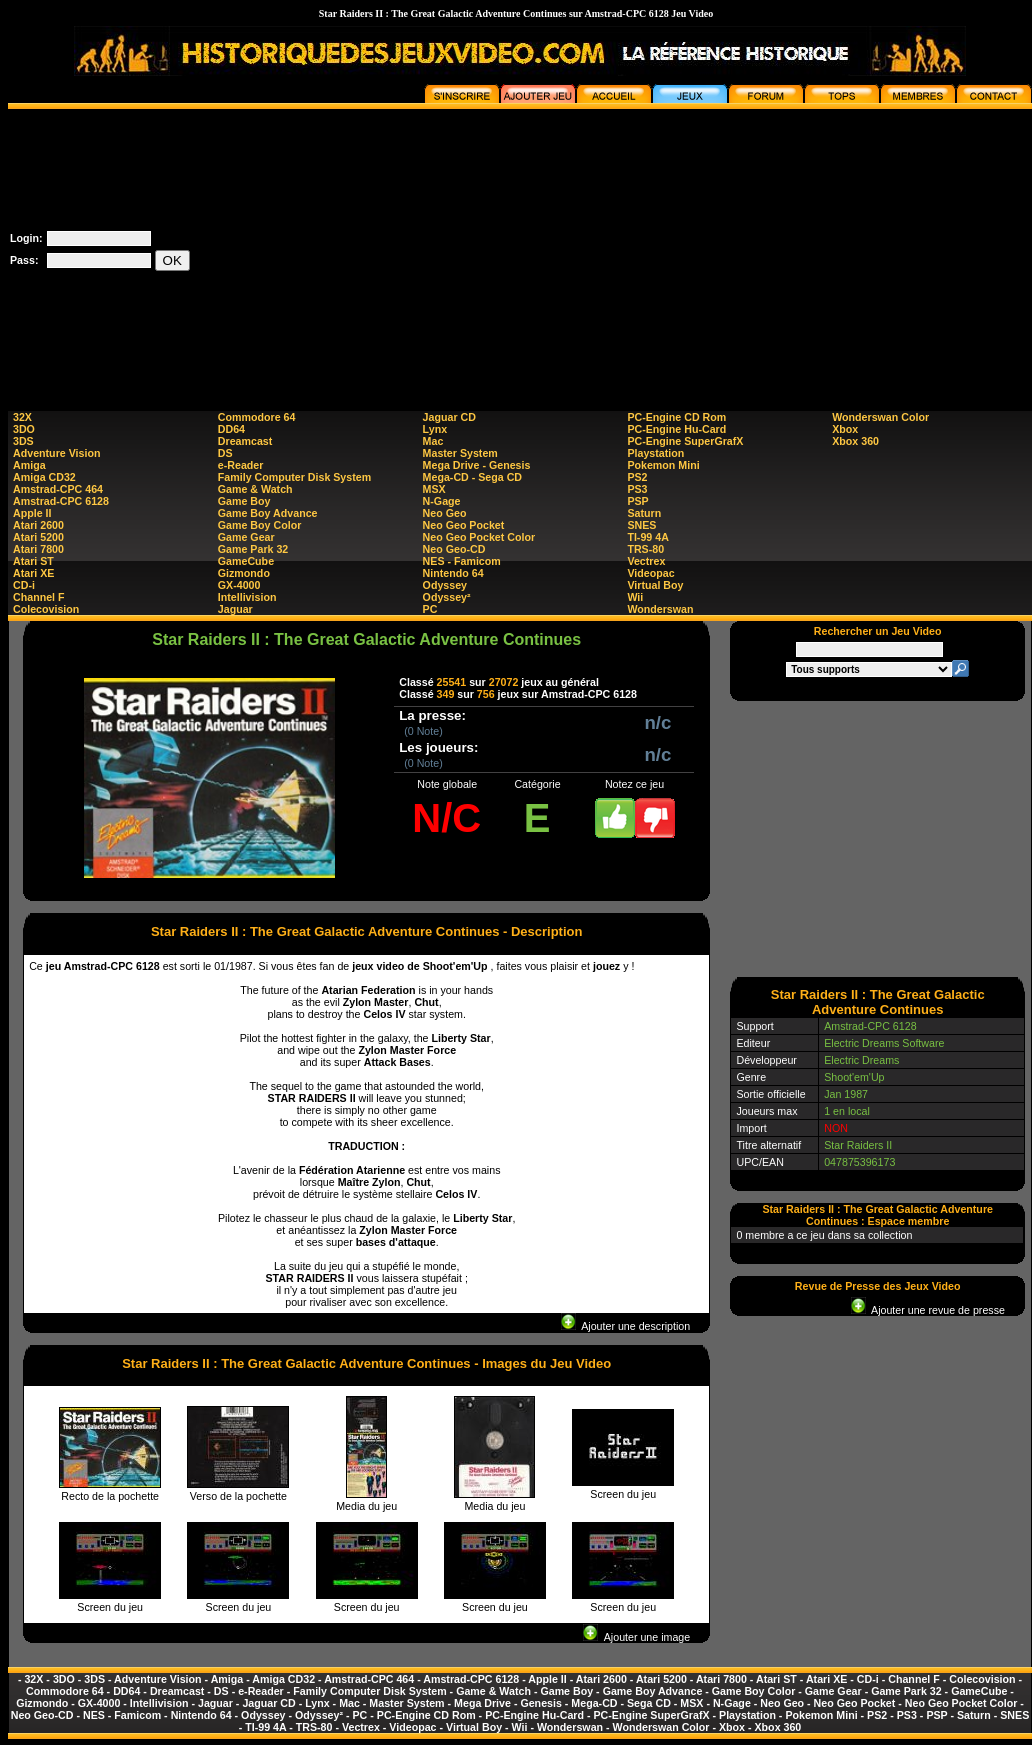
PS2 (637, 477)
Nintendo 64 (453, 573)
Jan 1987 (846, 1094)
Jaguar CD (449, 417)
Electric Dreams (861, 1060)
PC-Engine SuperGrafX (685, 441)
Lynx (435, 429)
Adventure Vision (56, 453)
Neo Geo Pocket (464, 525)
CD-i (24, 585)
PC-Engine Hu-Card (676, 429)
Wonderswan (660, 609)
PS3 (637, 489)
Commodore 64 (257, 417)
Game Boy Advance (268, 513)
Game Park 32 (253, 549)
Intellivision (247, 597)
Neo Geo (445, 513)
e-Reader (241, 465)
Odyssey (445, 585)
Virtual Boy (655, 585)
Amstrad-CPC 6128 (61, 501)
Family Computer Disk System (294, 477)
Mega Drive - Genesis (477, 465)
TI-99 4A (647, 537)
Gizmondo (244, 573)
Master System (460, 453)
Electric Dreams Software (884, 1043)
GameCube (246, 561)
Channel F (39, 597)
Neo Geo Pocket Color (479, 537)
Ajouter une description (625, 1326)
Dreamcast (245, 441)
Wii (635, 597)
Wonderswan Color (880, 417)
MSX (434, 489)
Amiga (29, 465)
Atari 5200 (38, 537)
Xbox (845, 429)
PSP (637, 501)
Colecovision (46, 609)
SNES (641, 525)
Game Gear (246, 537)
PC (430, 609)
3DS (23, 441)
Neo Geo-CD (454, 549)
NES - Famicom (462, 561)
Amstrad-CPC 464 (58, 489)
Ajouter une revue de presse (928, 1310)
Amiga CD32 (44, 477)
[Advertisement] (672, 249)
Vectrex (646, 561)
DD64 (231, 429)
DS (225, 453)
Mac (433, 441)
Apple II (32, 513)
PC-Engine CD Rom (676, 417)
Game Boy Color (260, 525)
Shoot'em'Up (854, 1077)
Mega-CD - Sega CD (472, 477)
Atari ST (33, 561)
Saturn (644, 513)
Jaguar (235, 609)
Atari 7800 (38, 549)
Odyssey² (447, 597)
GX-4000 (239, 585)
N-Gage (442, 501)
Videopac (650, 573)
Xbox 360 (855, 441)
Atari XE (33, 573)
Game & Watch (255, 489)
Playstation (655, 453)
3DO (24, 429)
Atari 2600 (38, 525)
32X (22, 417)
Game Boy (244, 501)
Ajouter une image (636, 1637)
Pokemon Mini (663, 465)
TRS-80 (645, 549)
